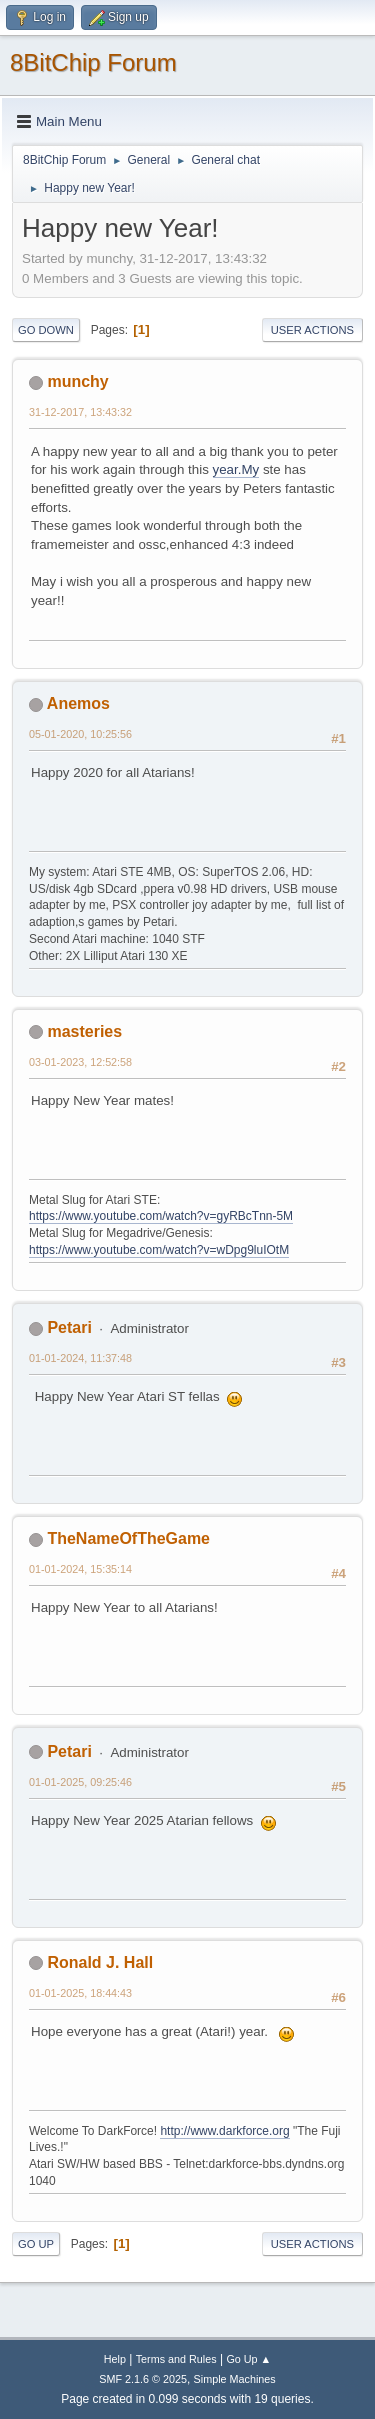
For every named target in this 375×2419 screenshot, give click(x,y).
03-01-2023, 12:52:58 (80, 1062)
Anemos (78, 703)
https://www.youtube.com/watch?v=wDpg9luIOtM (159, 1250)
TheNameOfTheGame (128, 1538)
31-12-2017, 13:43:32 (80, 412)
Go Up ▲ (248, 2359)
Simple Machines (235, 2379)
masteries (84, 1031)
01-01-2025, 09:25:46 (80, 1782)
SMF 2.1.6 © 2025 (143, 2379)
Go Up (36, 2244)
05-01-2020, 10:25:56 (80, 734)
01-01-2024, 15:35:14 (80, 1569)
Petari (69, 1327)
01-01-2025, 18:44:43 (80, 1993)
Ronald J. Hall (100, 1962)
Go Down (46, 330)
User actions (312, 330)
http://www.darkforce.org (224, 2131)
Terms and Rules (176, 2359)
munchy (77, 381)
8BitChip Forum (93, 62)
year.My (236, 469)
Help (115, 2359)
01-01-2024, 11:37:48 (80, 1358)
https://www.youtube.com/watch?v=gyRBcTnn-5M (161, 1216)
